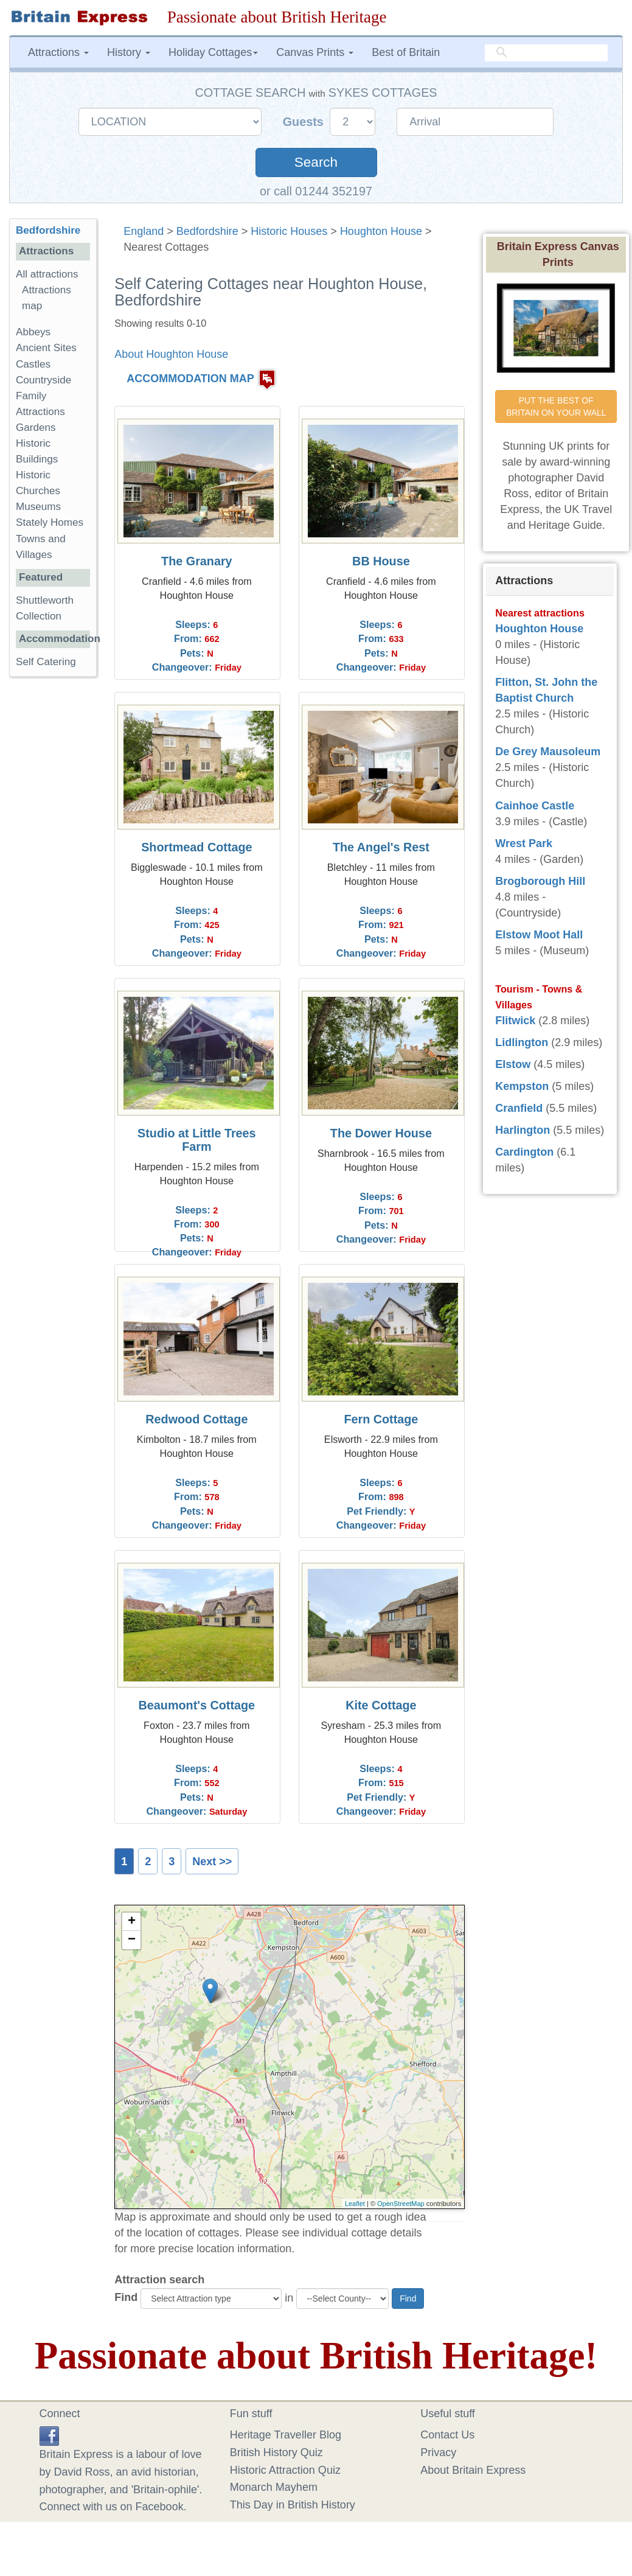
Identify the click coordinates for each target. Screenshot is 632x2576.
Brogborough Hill (540, 881)
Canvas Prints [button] (314, 52)
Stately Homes (49, 522)
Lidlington (521, 1042)
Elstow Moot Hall (539, 935)
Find (125, 2297)
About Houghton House (171, 354)
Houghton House (381, 231)
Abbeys (33, 332)
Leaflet (355, 2203)
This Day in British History (292, 2505)
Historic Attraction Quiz (285, 2470)
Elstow (512, 1064)
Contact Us (447, 2435)
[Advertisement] (57, 873)
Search (316, 162)
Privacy (438, 2452)
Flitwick (515, 1020)
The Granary (196, 561)
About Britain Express (473, 2470)
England (143, 231)
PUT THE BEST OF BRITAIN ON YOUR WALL (556, 406)
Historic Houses (289, 231)
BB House (381, 561)
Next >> (212, 1861)
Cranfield (519, 1108)
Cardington (524, 1152)
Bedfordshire (207, 231)
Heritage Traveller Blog (285, 2435)
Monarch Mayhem (274, 2487)
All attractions (47, 274)
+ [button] (132, 1922)
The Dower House (381, 1133)
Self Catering (46, 662)
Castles (33, 364)
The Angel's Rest (381, 847)
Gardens (36, 427)
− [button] (132, 1940)
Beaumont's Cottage (197, 1705)
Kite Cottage (381, 1705)
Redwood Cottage (196, 1419)
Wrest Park (523, 843)
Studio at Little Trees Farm (196, 1139)
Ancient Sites (46, 348)
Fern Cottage (381, 1419)
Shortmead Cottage (196, 847)
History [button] (128, 52)
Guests (305, 121)
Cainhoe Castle (534, 806)
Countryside (43, 380)
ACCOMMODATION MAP (190, 378)
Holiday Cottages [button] (213, 52)
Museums (38, 506)
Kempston (522, 1086)
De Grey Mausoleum (547, 751)
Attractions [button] (58, 52)
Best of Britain (406, 52)
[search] (546, 53)
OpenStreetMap (401, 2203)
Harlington (522, 1130)
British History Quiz (276, 2452)
